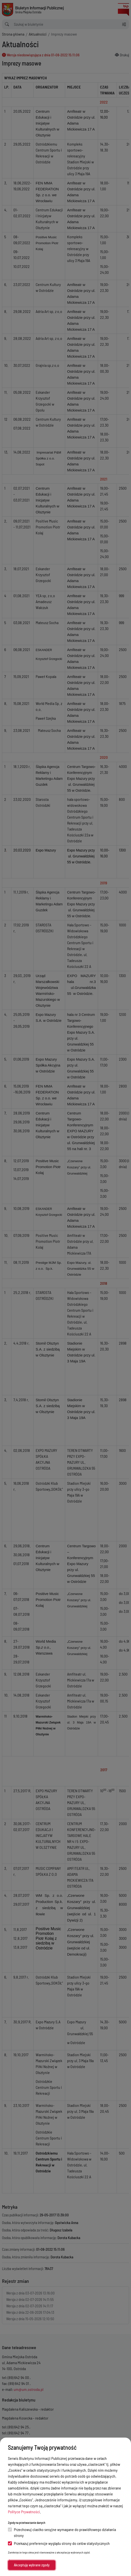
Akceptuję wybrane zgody (32, 2565)
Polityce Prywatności (24, 2511)
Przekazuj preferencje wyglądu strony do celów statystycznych (59, 2543)
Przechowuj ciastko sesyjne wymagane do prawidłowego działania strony (62, 2532)
